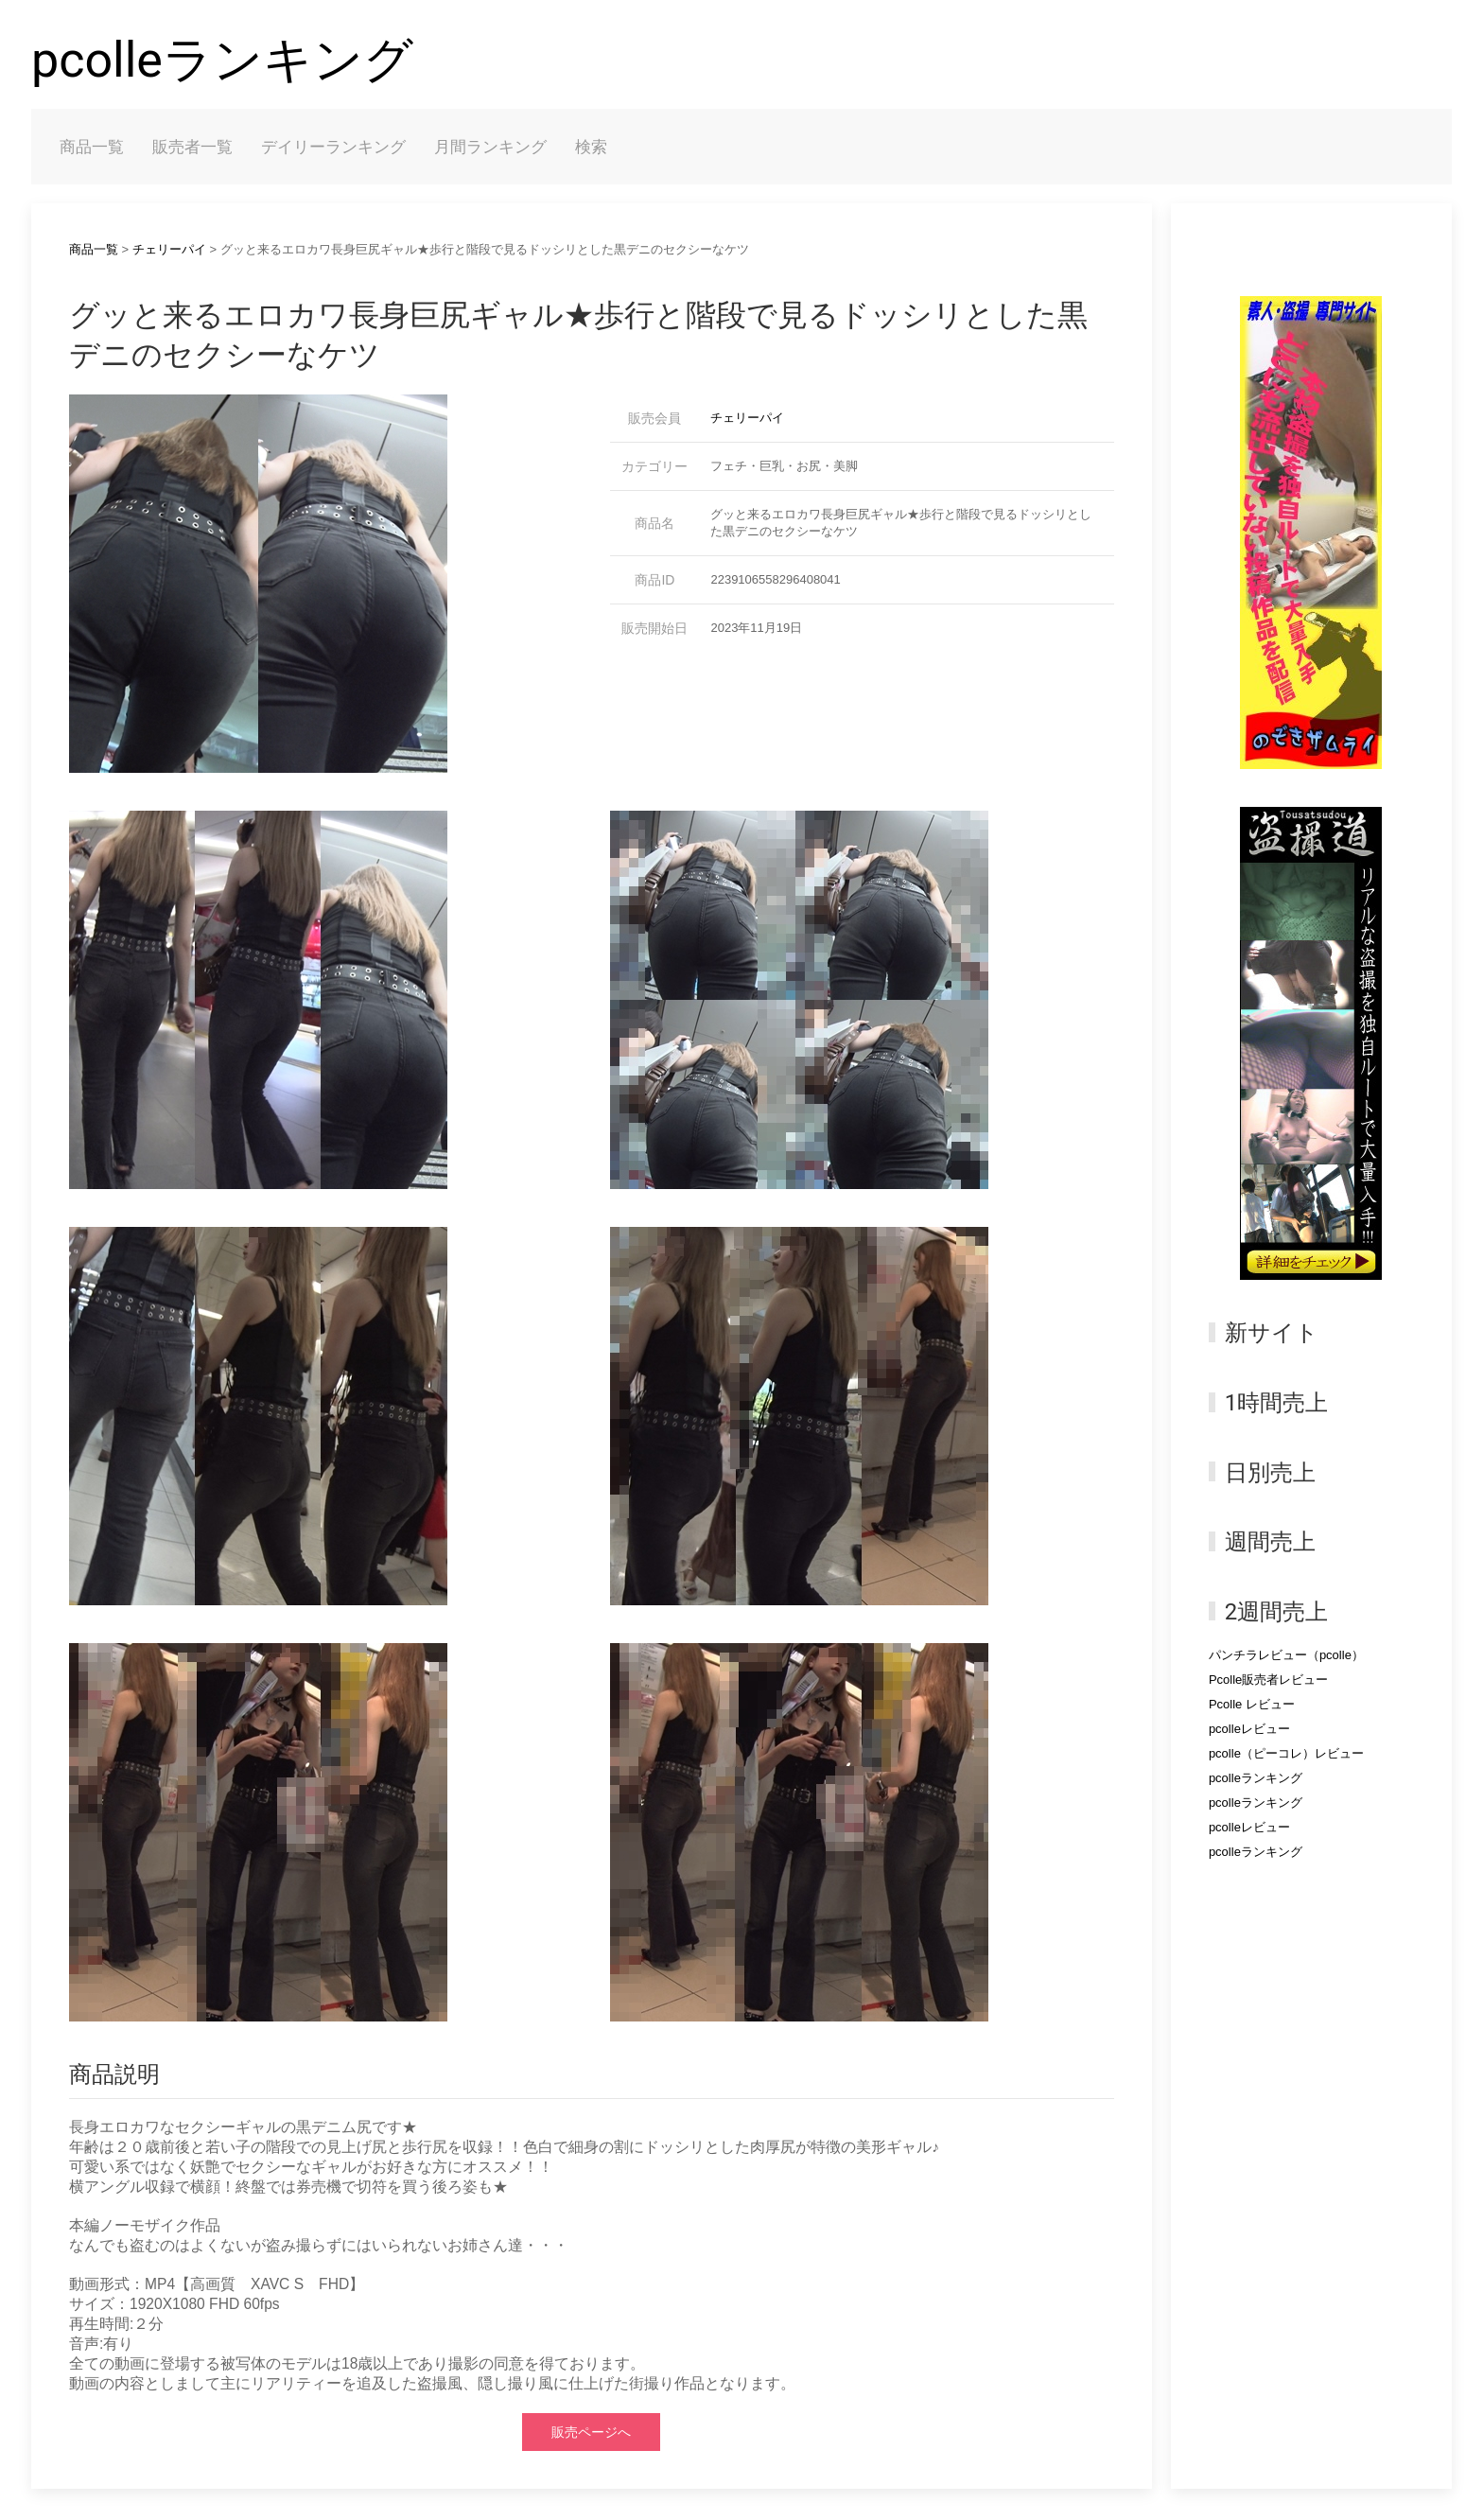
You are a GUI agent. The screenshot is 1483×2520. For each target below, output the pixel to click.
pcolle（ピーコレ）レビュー (1286, 1753)
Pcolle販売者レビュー (1268, 1679)
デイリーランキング (333, 146)
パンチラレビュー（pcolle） (1286, 1655)
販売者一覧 (192, 146)
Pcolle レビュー (1252, 1704)
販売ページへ (591, 2432)
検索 (591, 146)
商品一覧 (92, 146)
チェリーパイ (169, 249)
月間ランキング (490, 146)
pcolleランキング (222, 60)
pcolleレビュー (1249, 1729)
